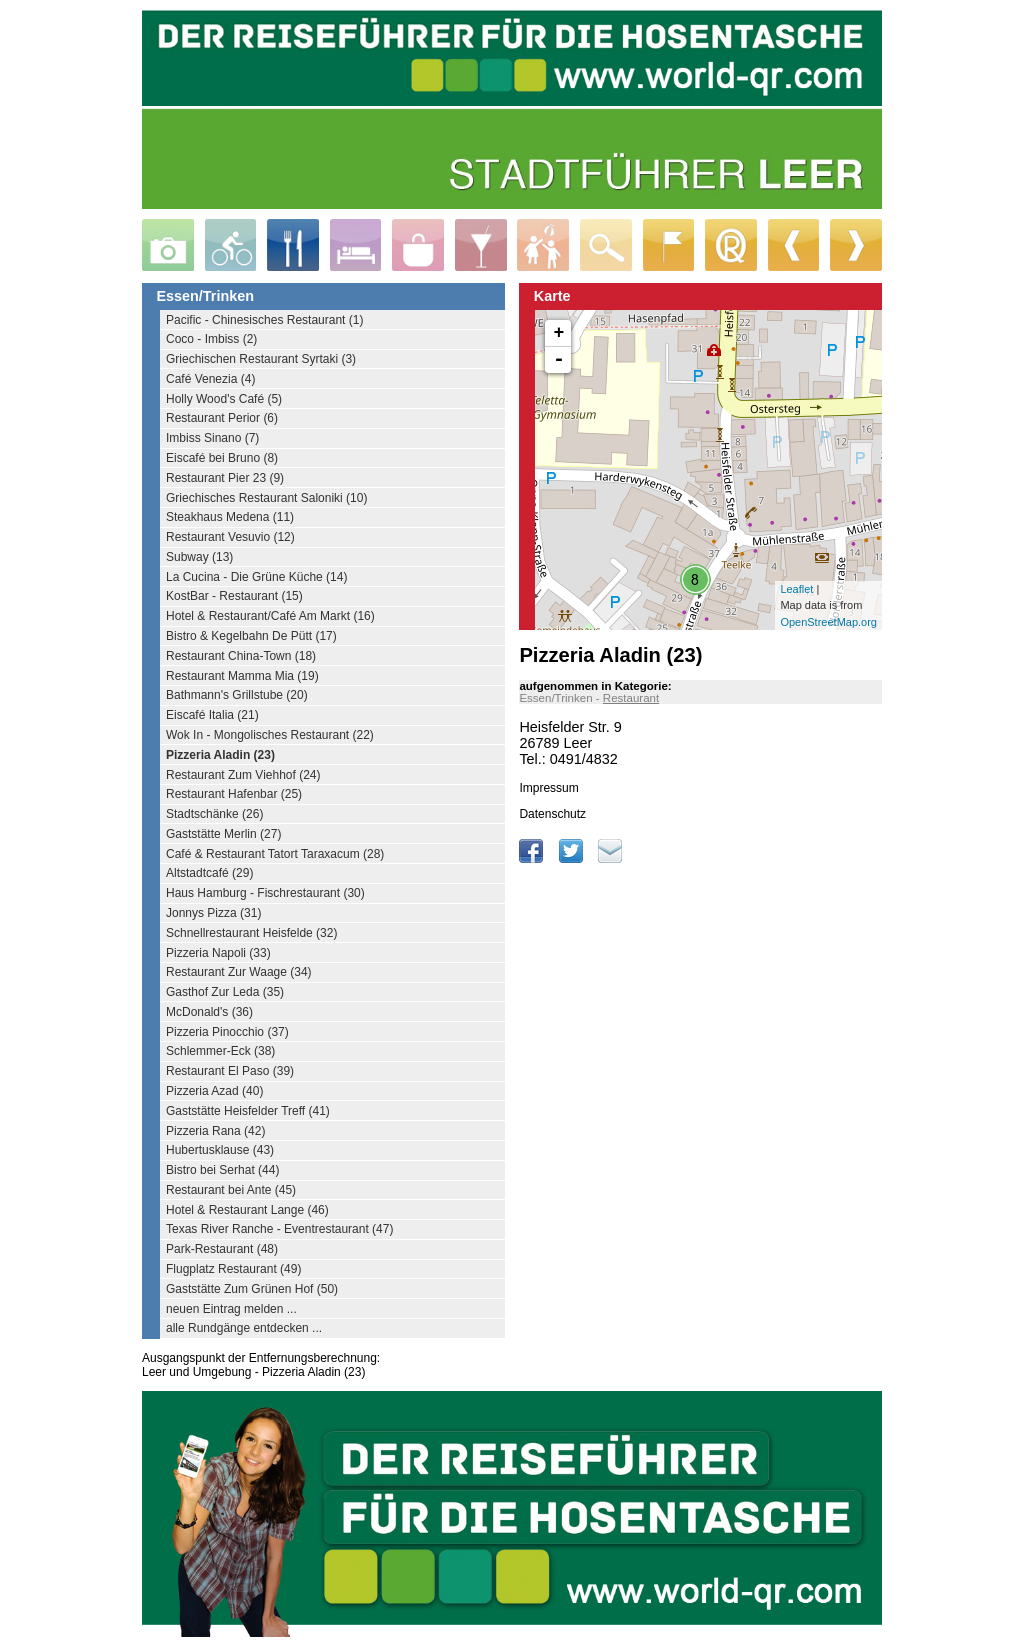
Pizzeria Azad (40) (214, 1091)
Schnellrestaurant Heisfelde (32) (251, 933)
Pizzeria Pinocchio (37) (227, 1032)
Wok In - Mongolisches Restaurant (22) (270, 735)
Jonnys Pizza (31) (213, 913)
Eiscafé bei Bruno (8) (222, 458)
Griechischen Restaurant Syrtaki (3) (261, 359)
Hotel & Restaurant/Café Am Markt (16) (270, 616)
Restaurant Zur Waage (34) (239, 972)
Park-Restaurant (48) (222, 1249)
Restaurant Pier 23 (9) (225, 478)
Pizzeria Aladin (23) (220, 755)
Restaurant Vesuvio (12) (230, 537)
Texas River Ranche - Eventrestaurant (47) (279, 1229)
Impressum (548, 788)
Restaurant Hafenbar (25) (234, 794)
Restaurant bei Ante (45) (231, 1190)
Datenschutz (552, 814)
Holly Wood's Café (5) (224, 399)
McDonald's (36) (209, 1012)
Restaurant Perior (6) (222, 418)
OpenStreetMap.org (828, 622)
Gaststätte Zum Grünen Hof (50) (252, 1289)
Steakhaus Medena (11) (230, 517)
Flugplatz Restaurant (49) (233, 1269)
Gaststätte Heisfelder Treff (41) (248, 1111)
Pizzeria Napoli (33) (218, 953)
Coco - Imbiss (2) (211, 339)
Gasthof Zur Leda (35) (225, 992)
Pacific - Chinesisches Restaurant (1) (264, 320)
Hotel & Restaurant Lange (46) (247, 1210)
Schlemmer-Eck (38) (220, 1051)
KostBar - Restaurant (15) (234, 596)
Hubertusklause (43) (220, 1150)
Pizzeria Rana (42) (215, 1131)
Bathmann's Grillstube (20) (237, 695)
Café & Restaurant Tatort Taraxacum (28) (275, 854)
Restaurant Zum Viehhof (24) (243, 775)
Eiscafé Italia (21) (212, 715)
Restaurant (631, 698)
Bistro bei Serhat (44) (222, 1170)
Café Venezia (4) (210, 379)
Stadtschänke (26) (214, 814)
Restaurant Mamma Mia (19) (242, 676)
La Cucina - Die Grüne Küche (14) (256, 577)
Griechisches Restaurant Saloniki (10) (266, 498)
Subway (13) (199, 557)
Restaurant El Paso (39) (230, 1071)
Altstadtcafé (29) (209, 873)
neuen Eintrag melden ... (231, 1309)
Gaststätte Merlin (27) (223, 834)
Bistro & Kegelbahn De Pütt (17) (251, 636)
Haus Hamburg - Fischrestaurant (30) (265, 893)
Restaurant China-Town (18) (241, 656)
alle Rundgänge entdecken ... (244, 1328)
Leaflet (796, 589)
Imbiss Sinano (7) (212, 438)
